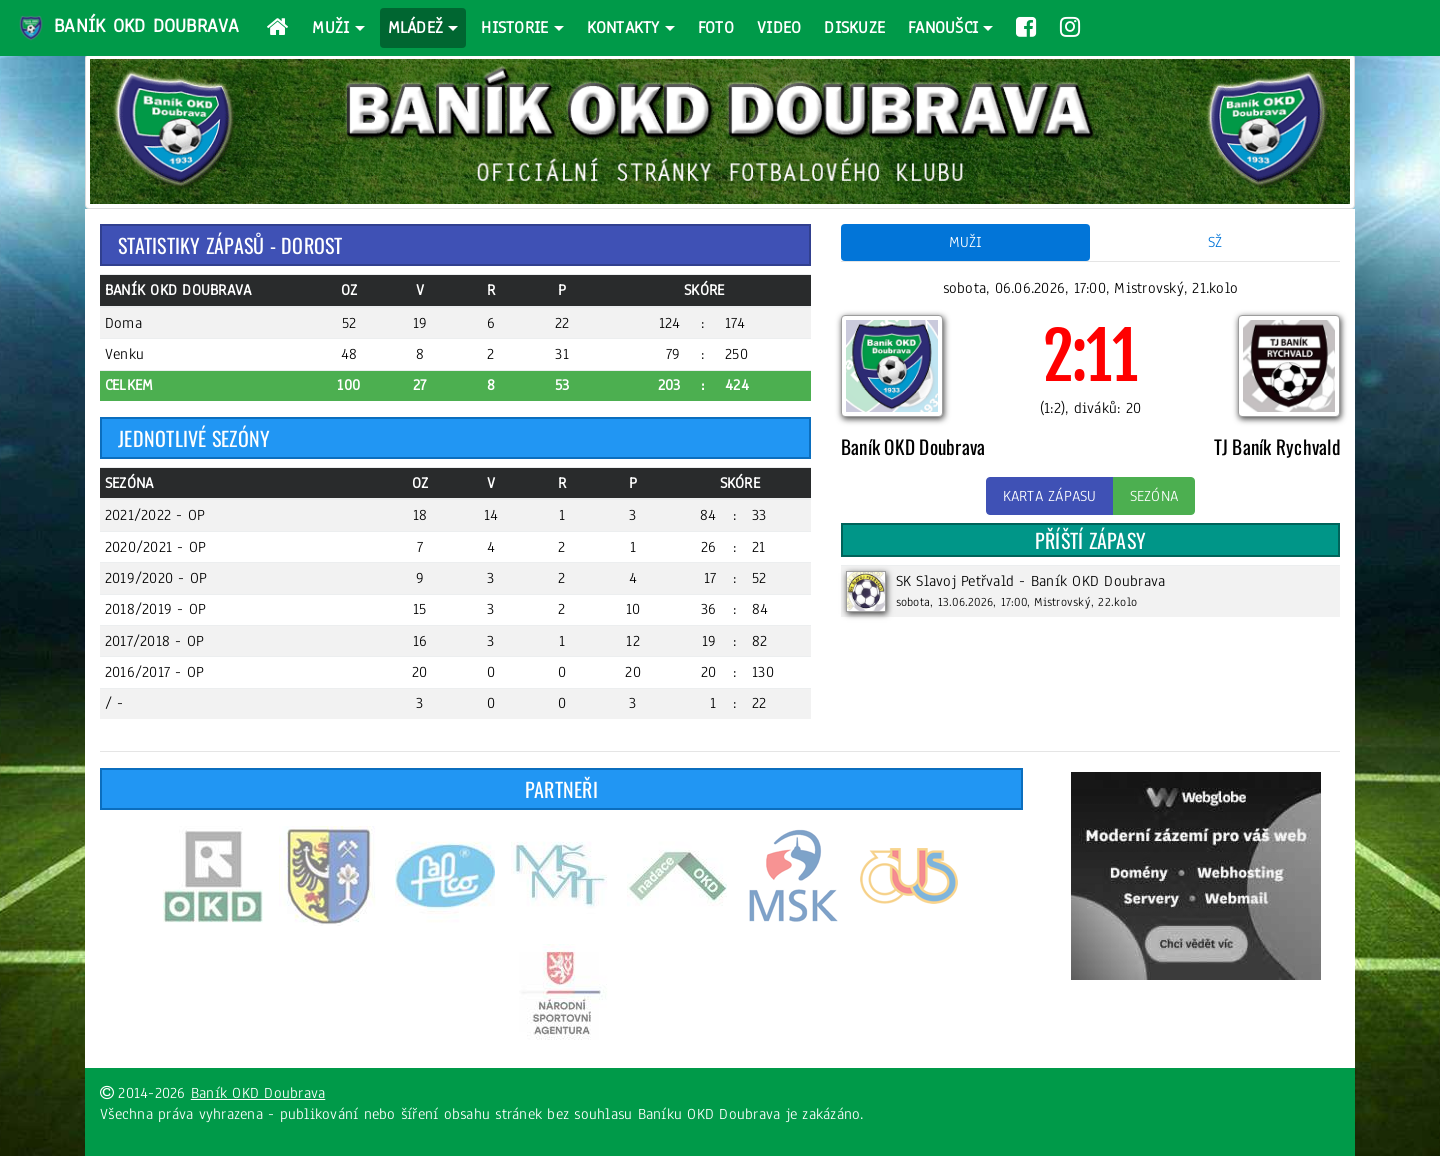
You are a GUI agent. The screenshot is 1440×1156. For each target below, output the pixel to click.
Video (779, 27)
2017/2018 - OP (155, 641)
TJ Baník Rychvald (1277, 446)
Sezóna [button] (1154, 496)
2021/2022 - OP (155, 515)
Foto (716, 27)
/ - (114, 703)
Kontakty (623, 27)
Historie (514, 27)
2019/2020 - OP (156, 578)
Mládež (416, 27)
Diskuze (854, 27)
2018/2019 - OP (156, 609)
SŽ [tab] (1215, 242)
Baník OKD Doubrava (128, 28)
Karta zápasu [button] (1050, 496)
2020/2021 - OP (156, 547)
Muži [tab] (966, 242)
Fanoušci (943, 27)
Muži (330, 27)
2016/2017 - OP (155, 672)
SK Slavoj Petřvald (955, 581)
